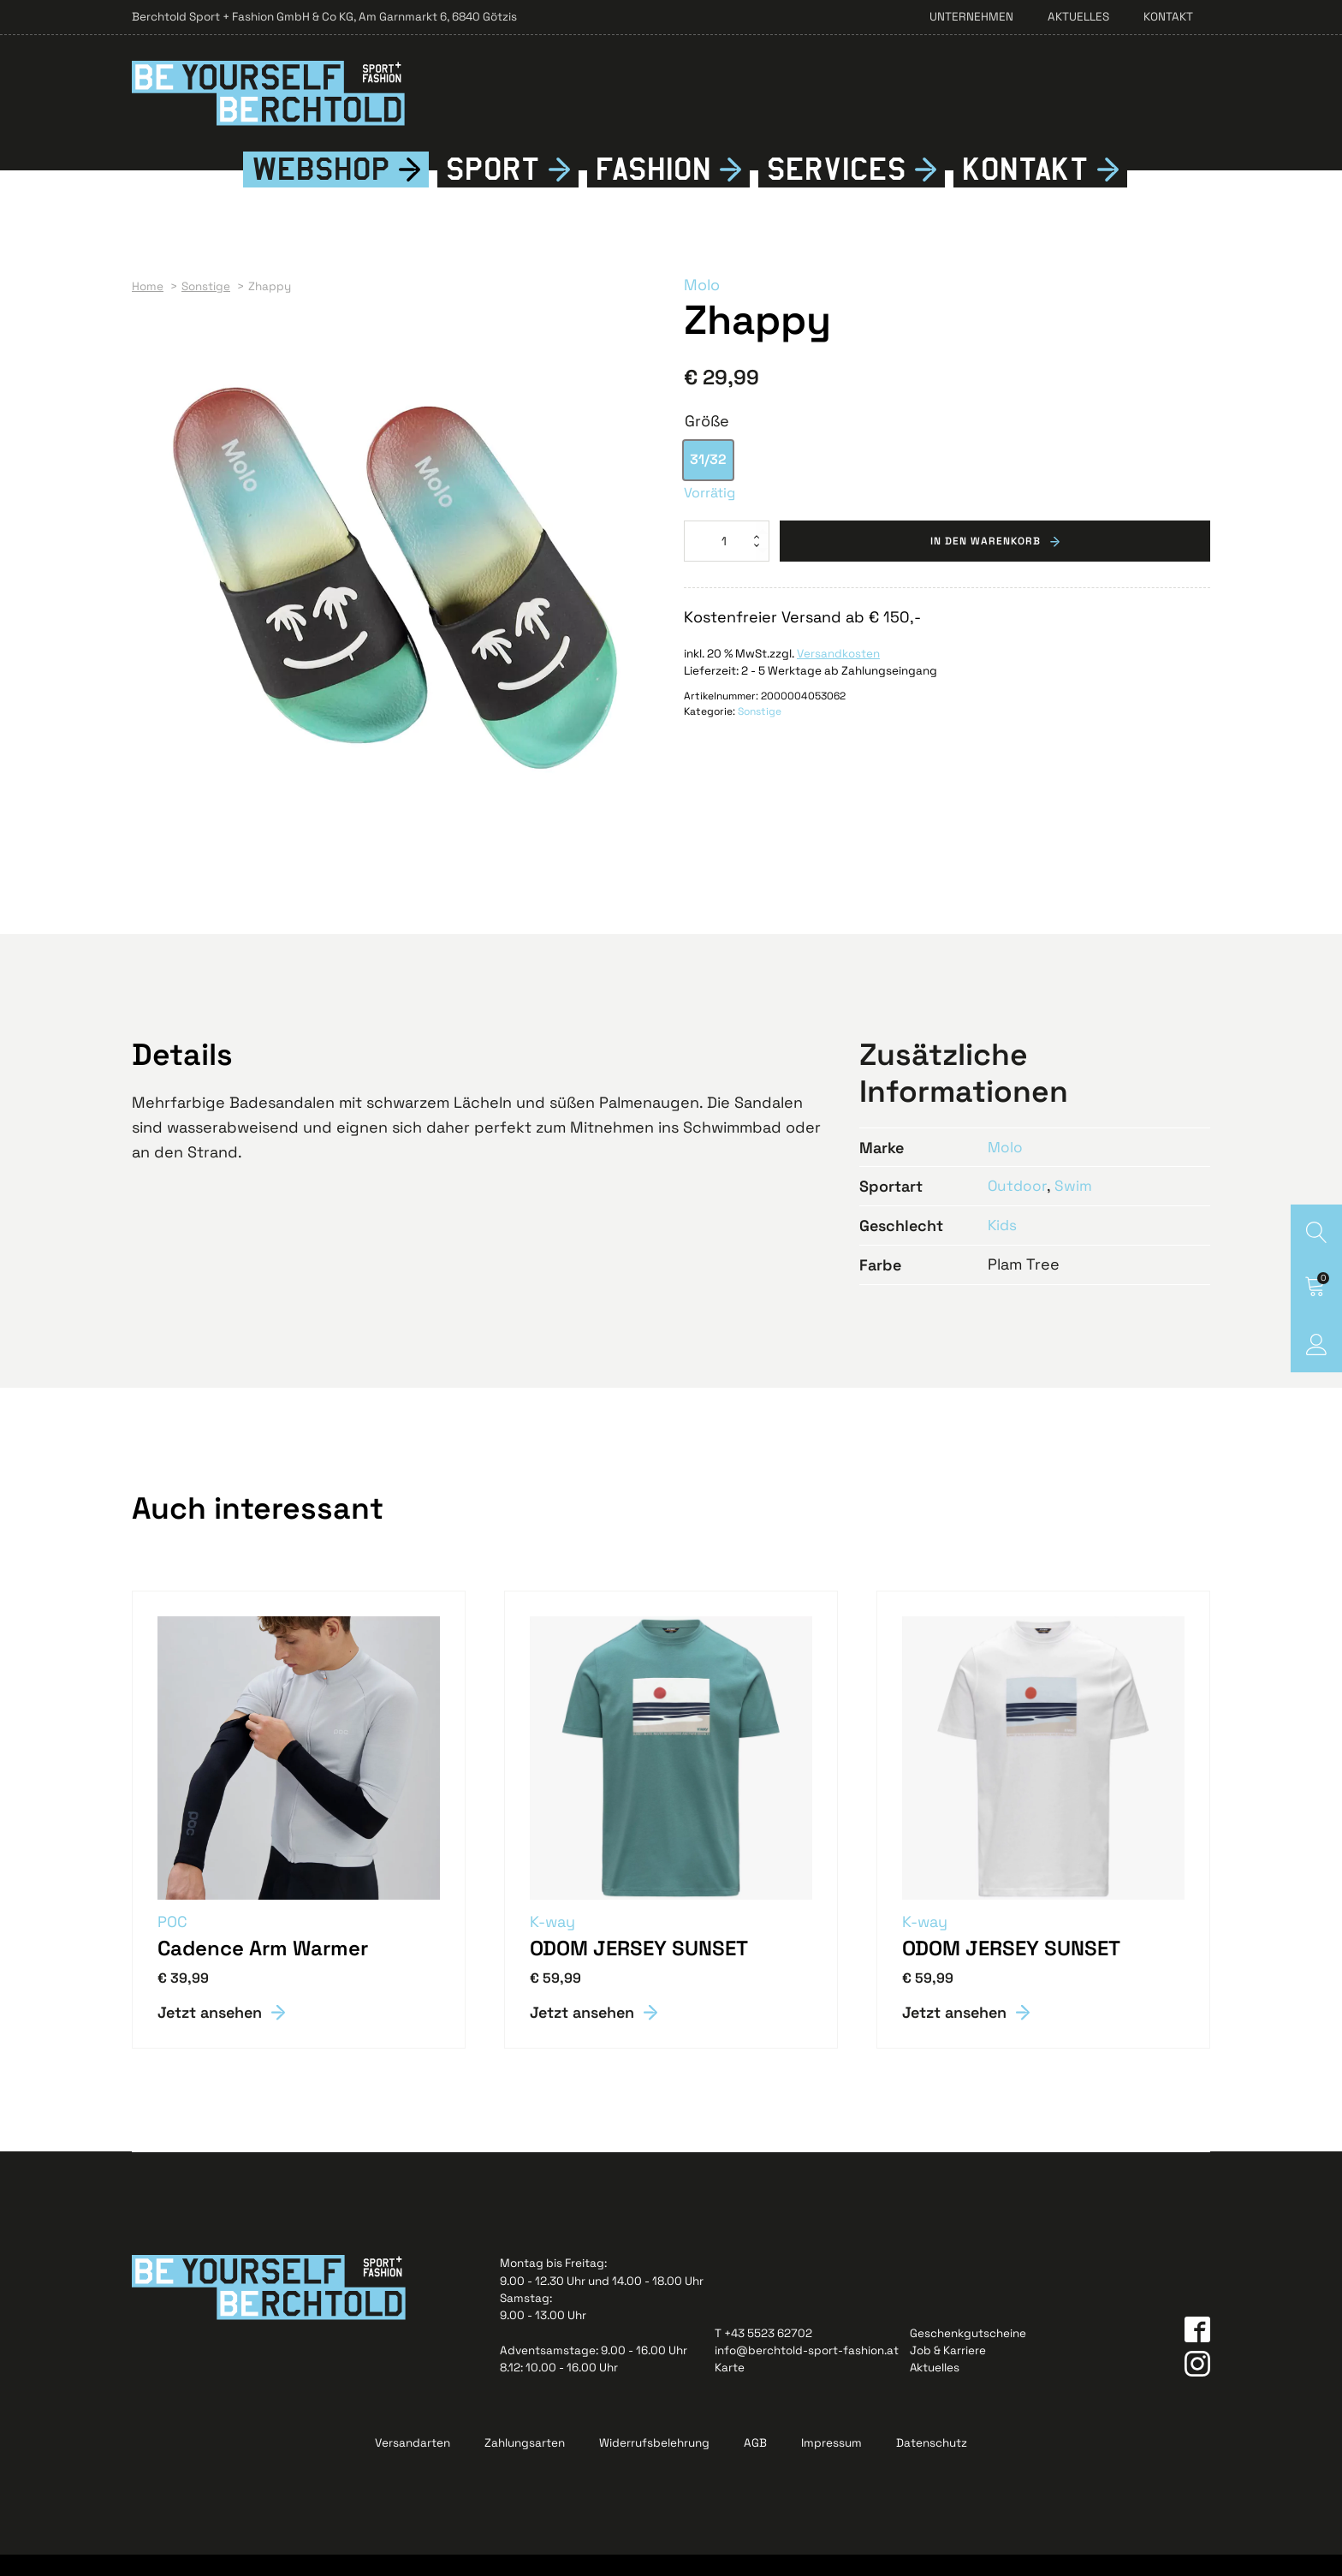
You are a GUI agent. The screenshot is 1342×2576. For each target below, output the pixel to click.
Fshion (653, 190)
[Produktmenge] (726, 561)
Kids (1003, 1246)
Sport (493, 190)
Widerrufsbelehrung (654, 2464)
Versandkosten (838, 674)
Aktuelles (1078, 16)
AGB (755, 2464)
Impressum (831, 2464)
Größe (707, 441)
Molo (702, 306)
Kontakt (1168, 16)
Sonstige (759, 733)
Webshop (321, 190)
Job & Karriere (948, 2372)
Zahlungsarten (524, 2464)
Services (836, 190)
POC (173, 1942)
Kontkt (1025, 190)
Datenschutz (931, 2464)
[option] (708, 480)
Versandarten (412, 2464)
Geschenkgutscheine (968, 2354)
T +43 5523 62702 (763, 2354)
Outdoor (1018, 1207)
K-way (553, 1942)
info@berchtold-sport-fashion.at (807, 2372)
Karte (730, 2389)
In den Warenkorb (985, 561)
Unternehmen (971, 16)
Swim (1075, 1207)
